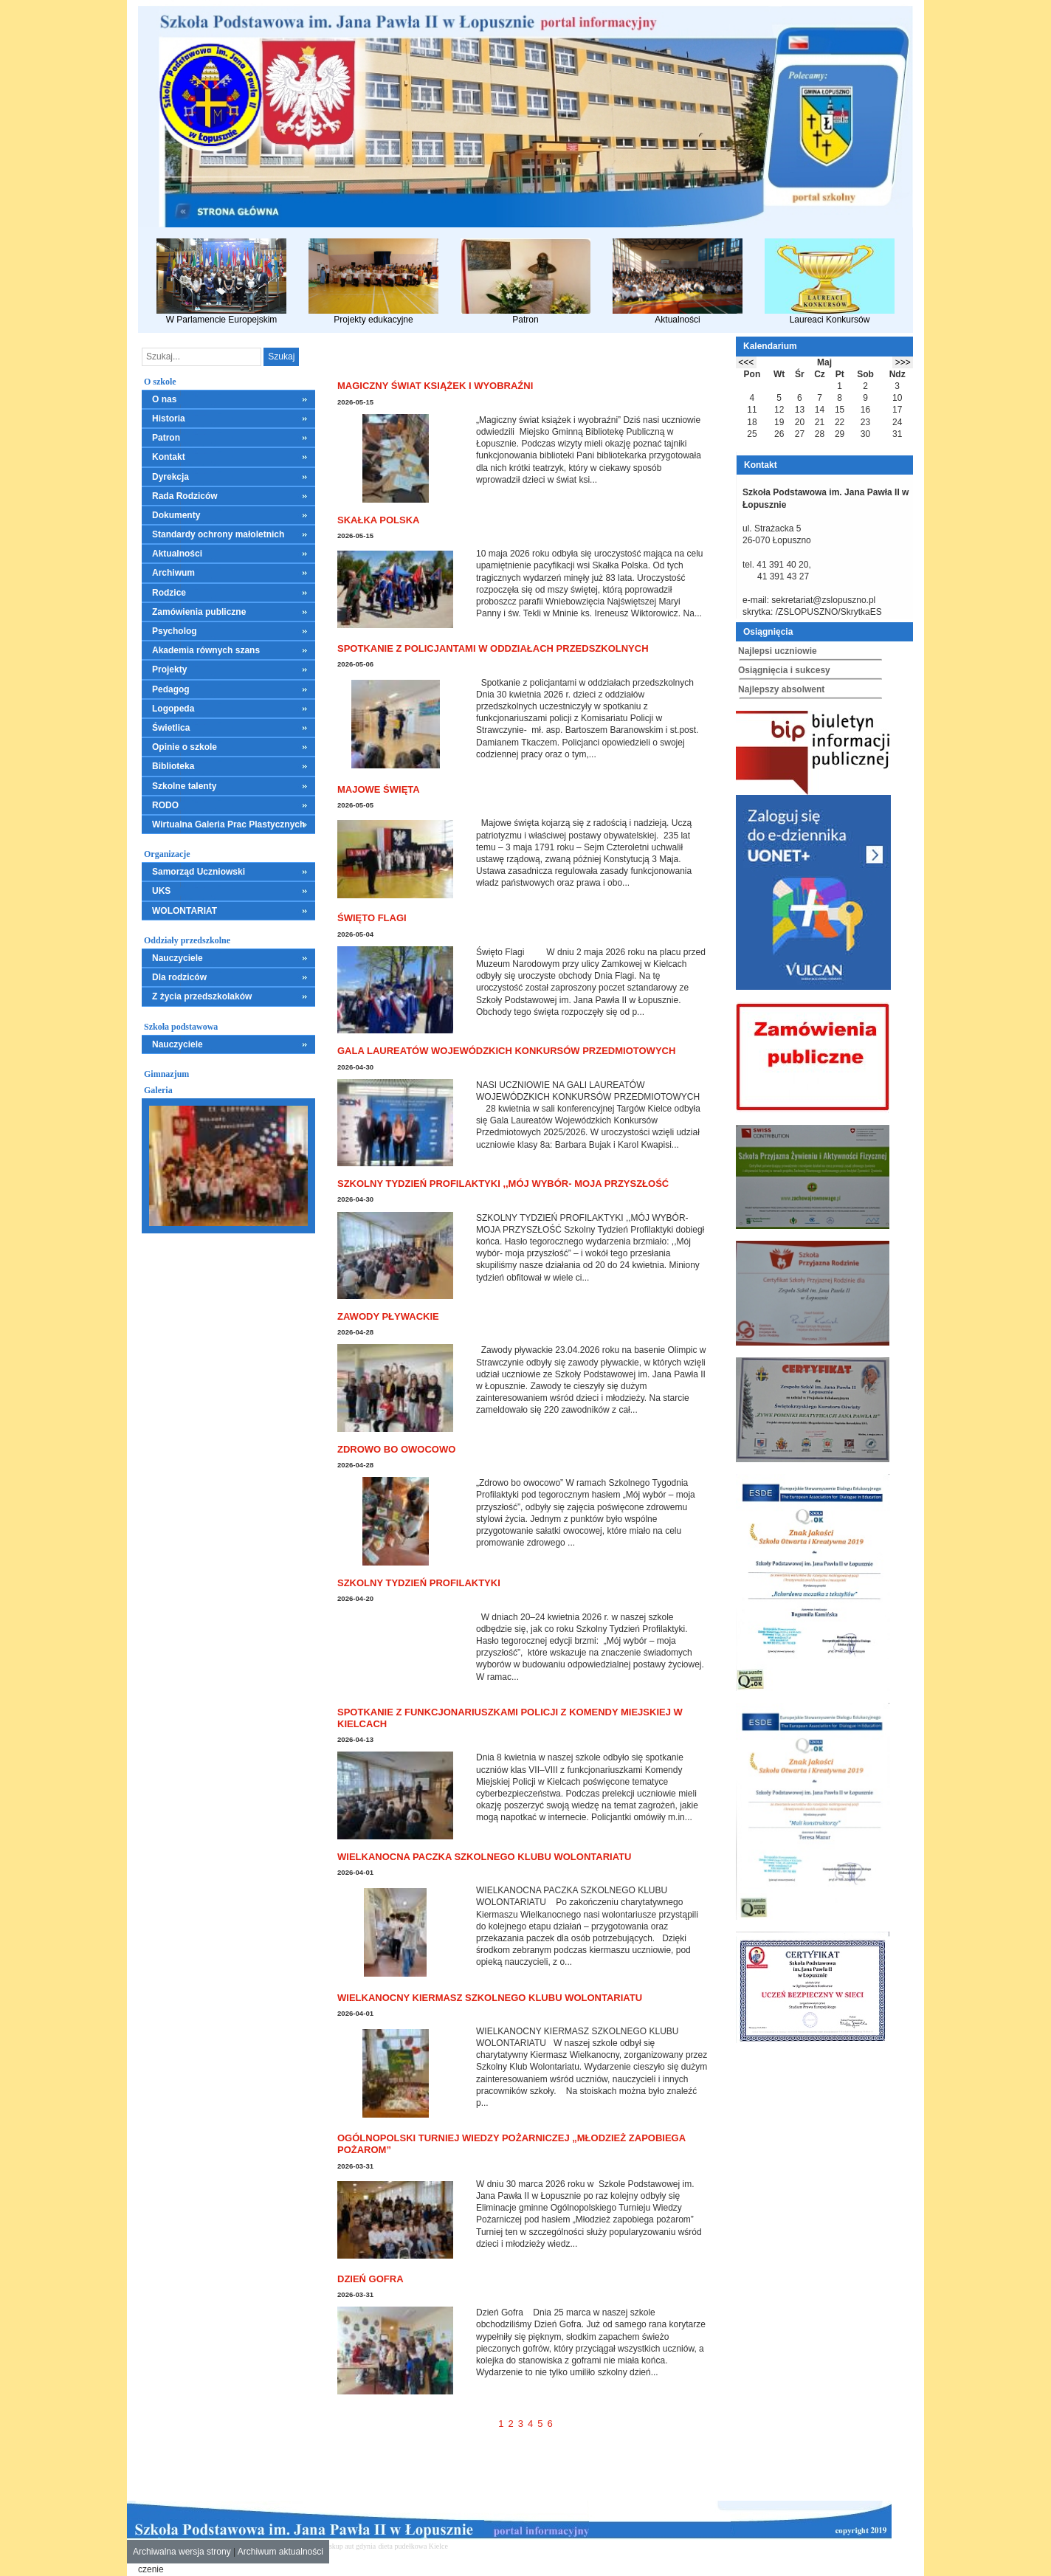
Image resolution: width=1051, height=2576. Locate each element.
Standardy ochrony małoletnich (218, 534)
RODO (165, 805)
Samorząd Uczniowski (198, 872)
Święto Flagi (372, 917)
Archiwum (173, 573)
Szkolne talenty (184, 786)
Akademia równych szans (206, 650)
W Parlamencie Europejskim (221, 281)
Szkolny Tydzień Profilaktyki (418, 1582)
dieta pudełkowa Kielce (413, 2546)
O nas (164, 399)
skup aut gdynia (352, 2546)
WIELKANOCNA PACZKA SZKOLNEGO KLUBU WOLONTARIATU (484, 1856)
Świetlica (171, 728)
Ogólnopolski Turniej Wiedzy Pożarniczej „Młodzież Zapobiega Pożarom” (511, 2143)
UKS (161, 891)
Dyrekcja (170, 477)
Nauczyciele (177, 958)
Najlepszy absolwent (781, 689)
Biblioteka (173, 766)
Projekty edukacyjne (373, 281)
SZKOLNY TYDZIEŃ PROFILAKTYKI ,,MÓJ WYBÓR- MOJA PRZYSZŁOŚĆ (503, 1183)
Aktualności (677, 281)
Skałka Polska (378, 520)
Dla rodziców (179, 977)
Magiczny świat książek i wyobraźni (435, 385)
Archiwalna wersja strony (182, 2551)
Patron (525, 281)
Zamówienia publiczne (199, 612)
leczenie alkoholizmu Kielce (548, 2546)
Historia (168, 418)
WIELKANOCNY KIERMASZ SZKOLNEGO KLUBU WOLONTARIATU (489, 1997)
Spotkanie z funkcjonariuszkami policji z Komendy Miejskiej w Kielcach (510, 1718)
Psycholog (174, 631)
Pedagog (171, 689)
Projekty (169, 669)
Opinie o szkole (184, 747)
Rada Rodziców (185, 496)
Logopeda (173, 708)
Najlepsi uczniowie (777, 651)
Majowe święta (378, 789)
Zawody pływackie (388, 1316)
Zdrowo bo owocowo (396, 1449)
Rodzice (169, 593)
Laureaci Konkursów (830, 281)
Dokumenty (176, 515)
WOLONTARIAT (184, 911)
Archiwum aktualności (280, 2551)
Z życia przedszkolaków (202, 996)
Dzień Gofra (370, 2278)
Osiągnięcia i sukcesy (784, 670)
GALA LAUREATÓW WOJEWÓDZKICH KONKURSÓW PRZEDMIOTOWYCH (506, 1050)
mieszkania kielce (476, 2546)
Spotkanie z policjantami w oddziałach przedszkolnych (493, 648)
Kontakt (168, 457)
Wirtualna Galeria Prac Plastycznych (228, 824)
